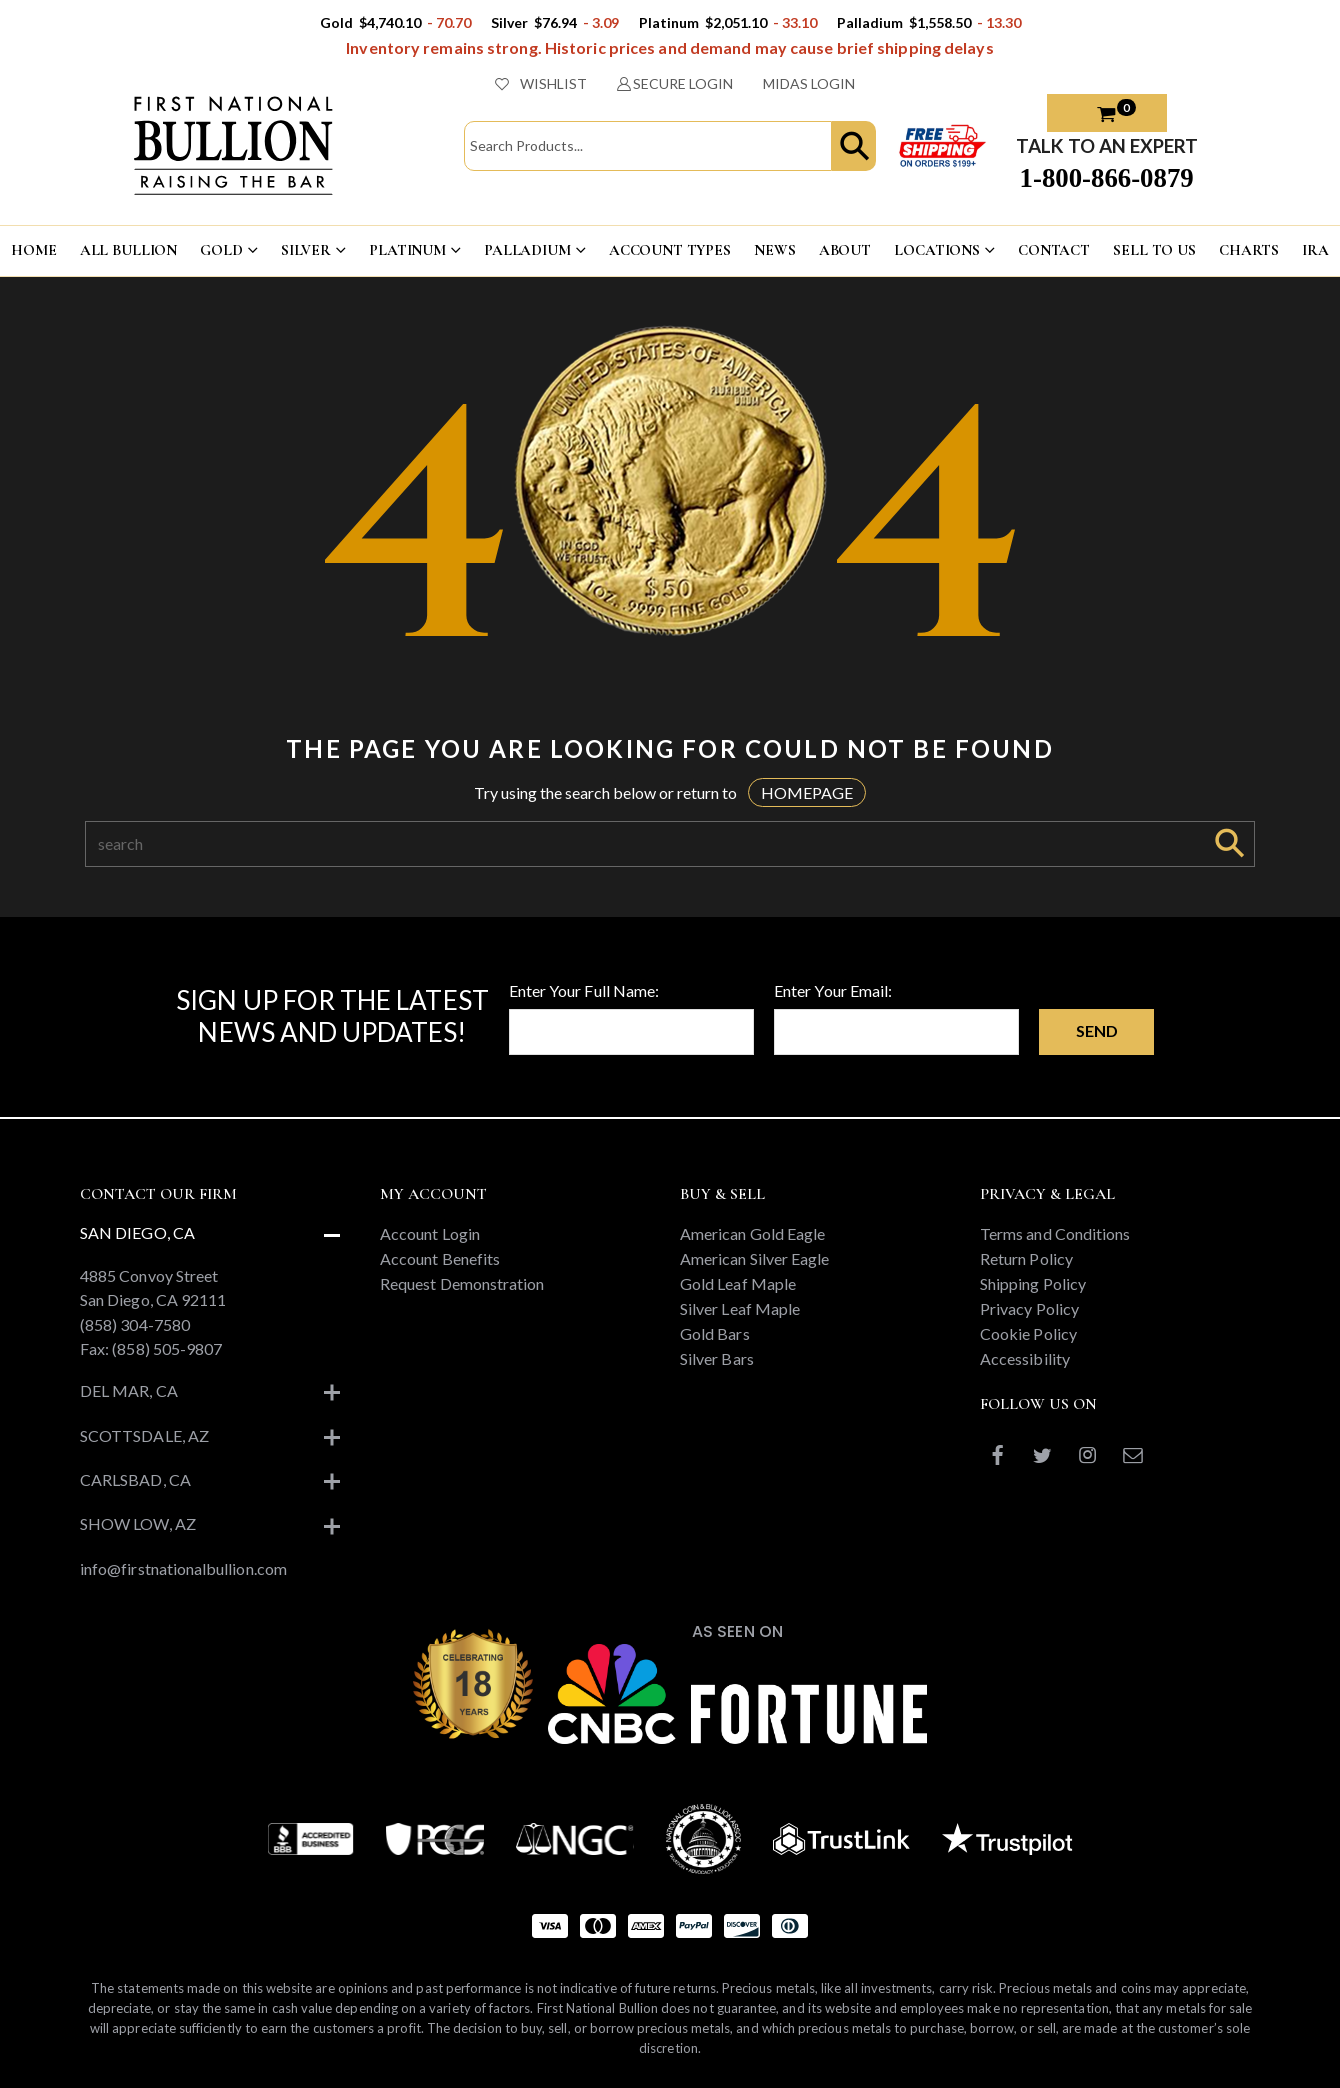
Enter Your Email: (833, 990)
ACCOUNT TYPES (670, 250)
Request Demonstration (462, 1283)
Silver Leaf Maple (740, 1308)
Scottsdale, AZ (144, 1435)
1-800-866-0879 (1107, 178)
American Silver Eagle (754, 1258)
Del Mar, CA (129, 1390)
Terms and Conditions (1055, 1233)
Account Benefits (440, 1258)
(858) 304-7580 (135, 1324)
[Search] (645, 844)
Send (1097, 1030)
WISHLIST (541, 83)
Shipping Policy (1033, 1283)
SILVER (306, 250)
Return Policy (1026, 1258)
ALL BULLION (128, 250)
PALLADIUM (527, 250)
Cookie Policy (1028, 1333)
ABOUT (845, 250)
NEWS (774, 250)
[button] (854, 146)
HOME (33, 250)
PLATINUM (407, 250)
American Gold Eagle (752, 1233)
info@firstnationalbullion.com (183, 1568)
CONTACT (1054, 250)
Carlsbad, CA (135, 1479)
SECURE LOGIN (675, 83)
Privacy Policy (1029, 1308)
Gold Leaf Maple (738, 1283)
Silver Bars (717, 1358)
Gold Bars (715, 1333)
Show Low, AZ (138, 1523)
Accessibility (1025, 1358)
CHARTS (1249, 250)
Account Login (430, 1233)
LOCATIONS (937, 250)
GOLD (221, 250)
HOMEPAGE (807, 792)
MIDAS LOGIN (809, 83)
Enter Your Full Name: (584, 990)
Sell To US (1154, 250)
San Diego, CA (137, 1232)
